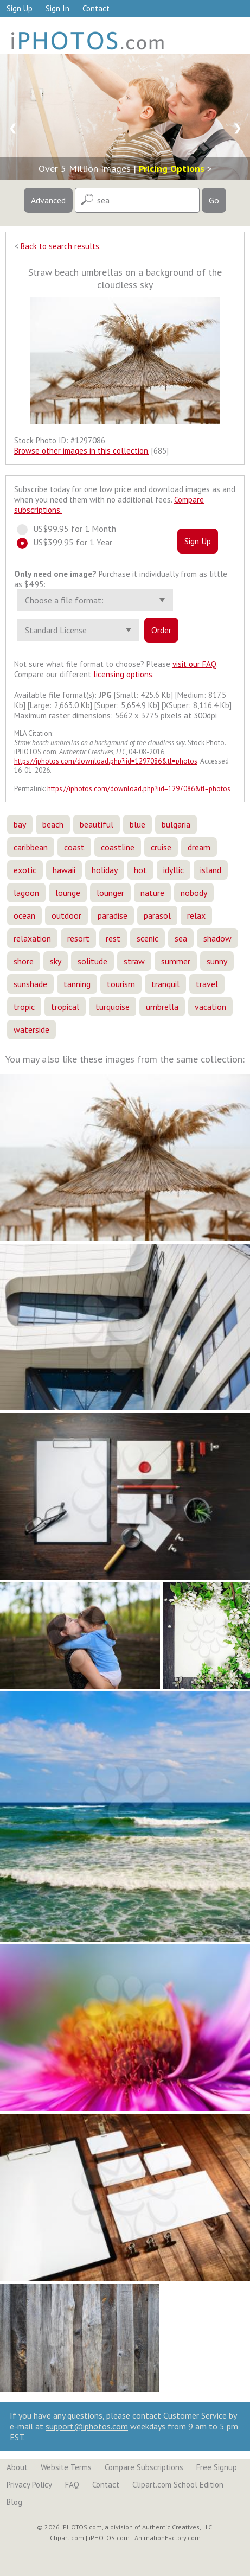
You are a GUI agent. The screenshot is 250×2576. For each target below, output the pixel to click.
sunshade (30, 983)
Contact (96, 8)
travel (207, 983)
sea (181, 938)
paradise (112, 915)
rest (113, 938)
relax (196, 915)
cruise (161, 847)
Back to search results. (61, 246)
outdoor (66, 915)
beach (52, 824)
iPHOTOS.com (109, 2538)
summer (175, 961)
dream (199, 847)
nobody (194, 892)
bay (20, 824)
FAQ (72, 2484)
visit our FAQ (194, 664)
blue (137, 824)
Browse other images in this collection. (81, 451)
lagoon (26, 892)
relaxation (32, 938)
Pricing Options (171, 168)
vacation (210, 1006)
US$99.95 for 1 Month (71, 528)
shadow (217, 938)
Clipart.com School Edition (177, 2484)
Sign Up (20, 8)
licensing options (122, 674)
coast (74, 847)
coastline (117, 847)
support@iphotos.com (87, 2426)
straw (134, 961)
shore (24, 961)
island (210, 869)
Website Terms (66, 2467)
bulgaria (176, 824)
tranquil (165, 983)
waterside (31, 1029)
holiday (105, 869)
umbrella (162, 1006)
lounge (67, 892)
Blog (14, 2502)
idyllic (173, 869)
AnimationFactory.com (167, 2538)
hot (140, 869)
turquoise (112, 1006)
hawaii (64, 869)
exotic (25, 869)
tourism (121, 983)
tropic (24, 1006)
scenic (147, 938)
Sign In (57, 8)
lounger (110, 892)
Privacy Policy (29, 2484)
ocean (24, 915)
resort (78, 938)
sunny (217, 961)
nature (152, 892)
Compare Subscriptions (144, 2467)
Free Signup (216, 2467)
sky (55, 961)
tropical (65, 1006)
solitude (92, 961)
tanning (77, 983)
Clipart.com (67, 2538)
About (17, 2467)
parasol (157, 915)
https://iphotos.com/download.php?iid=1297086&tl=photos (105, 761)
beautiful (96, 824)
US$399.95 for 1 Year (69, 542)
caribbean (31, 847)
